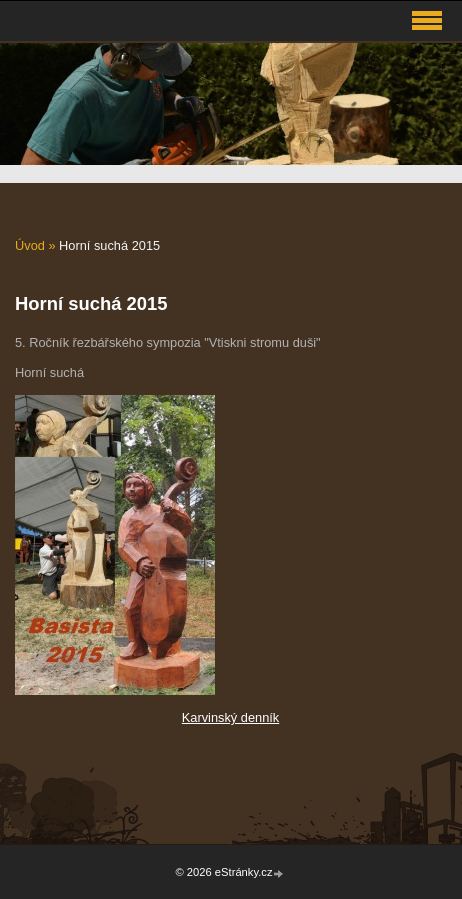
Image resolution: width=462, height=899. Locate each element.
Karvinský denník (230, 717)
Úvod (30, 245)
